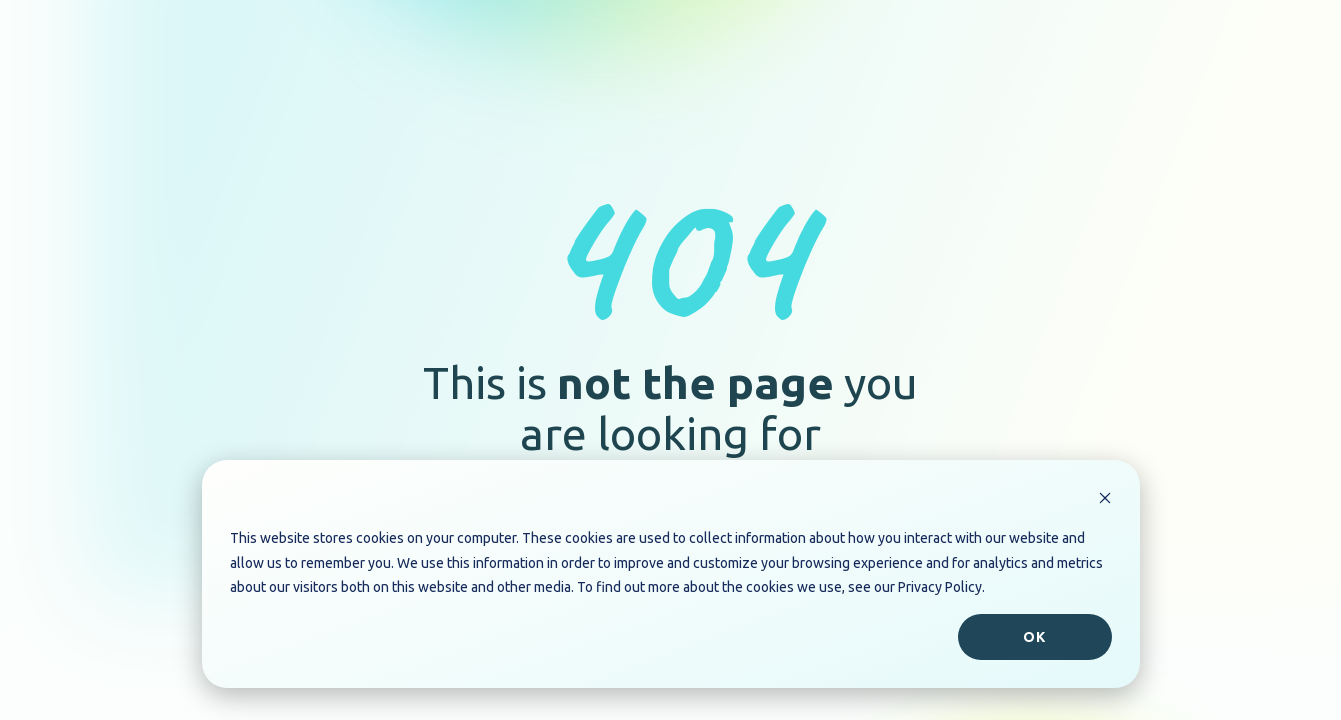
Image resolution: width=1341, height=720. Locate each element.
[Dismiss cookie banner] (1105, 500)
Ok (1034, 637)
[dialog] (671, 574)
